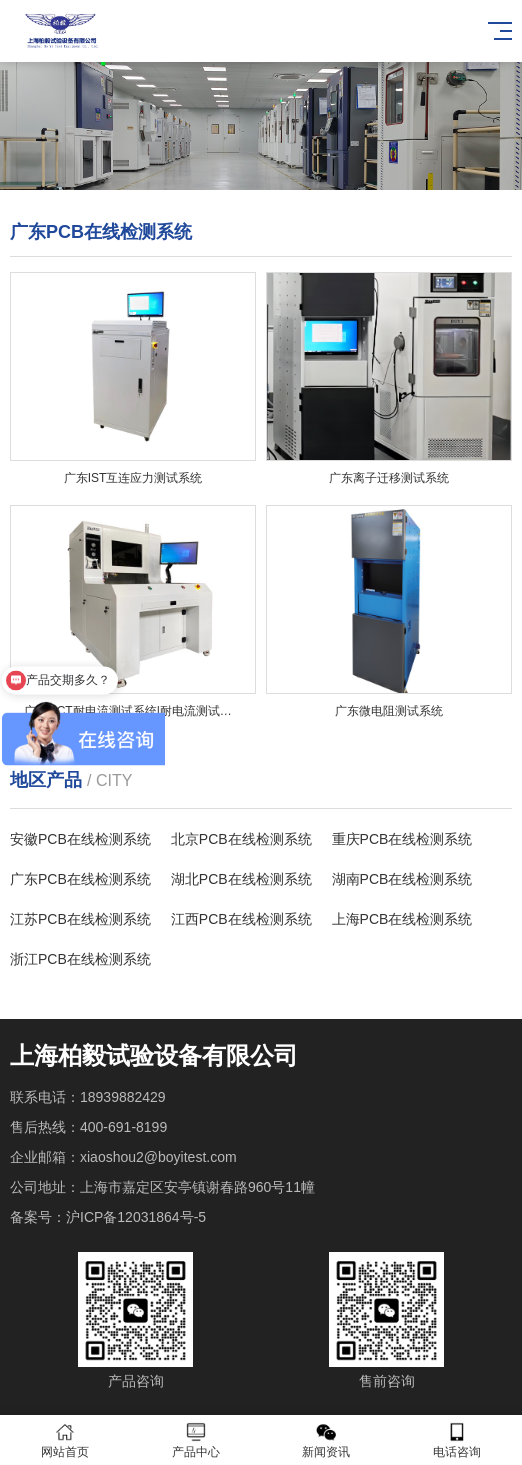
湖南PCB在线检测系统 (402, 879)
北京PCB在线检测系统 (241, 839)
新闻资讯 (326, 1440)
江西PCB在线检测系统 (241, 919)
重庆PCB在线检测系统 (402, 839)
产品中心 (196, 1440)
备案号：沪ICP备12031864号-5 (108, 1217)
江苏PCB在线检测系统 (80, 919)
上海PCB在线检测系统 (402, 919)
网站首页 (65, 1440)
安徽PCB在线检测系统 (80, 839)
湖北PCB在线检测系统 (241, 879)
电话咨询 (457, 1440)
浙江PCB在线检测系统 (80, 959)
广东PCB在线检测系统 (80, 879)
